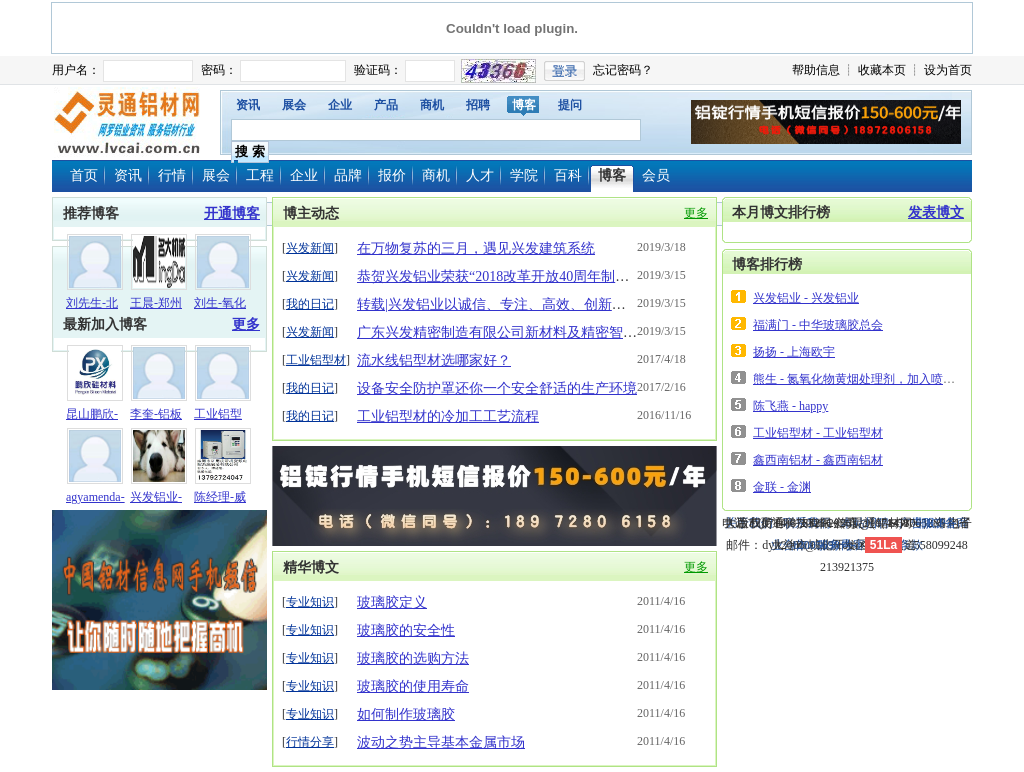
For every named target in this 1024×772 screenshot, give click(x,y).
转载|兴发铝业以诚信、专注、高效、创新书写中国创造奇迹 (540, 304)
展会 (294, 105)
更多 (246, 324)
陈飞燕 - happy (790, 406)
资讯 (248, 105)
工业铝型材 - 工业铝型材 (818, 433)
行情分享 (310, 742)
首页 (84, 175)
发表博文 (936, 212)
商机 (432, 105)
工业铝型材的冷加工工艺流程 (448, 416)
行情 (172, 175)
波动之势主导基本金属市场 (441, 742)
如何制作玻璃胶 (406, 714)
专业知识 (310, 602)
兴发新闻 (310, 248)
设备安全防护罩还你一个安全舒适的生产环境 (497, 388)
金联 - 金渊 (782, 487)
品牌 (348, 175)
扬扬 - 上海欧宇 (794, 352)
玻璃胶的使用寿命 (413, 686)
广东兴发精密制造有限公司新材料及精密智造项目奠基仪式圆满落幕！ (574, 332)
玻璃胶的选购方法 (413, 658)
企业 (340, 105)
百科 (568, 175)
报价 (392, 175)
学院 (524, 175)
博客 (524, 105)
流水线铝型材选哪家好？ (434, 360)
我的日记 (310, 304)
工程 (260, 175)
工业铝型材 (316, 360)
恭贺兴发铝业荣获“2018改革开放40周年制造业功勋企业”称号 (545, 276)
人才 (480, 175)
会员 (656, 175)
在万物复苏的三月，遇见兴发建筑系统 (476, 248)
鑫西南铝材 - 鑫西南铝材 (818, 460)
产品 (386, 105)
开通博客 (232, 213)
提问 (570, 105)
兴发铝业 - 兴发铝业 (806, 298)
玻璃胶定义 (392, 602)
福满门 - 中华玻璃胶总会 (818, 325)
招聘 (478, 105)
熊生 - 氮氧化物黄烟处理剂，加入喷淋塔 (860, 379)
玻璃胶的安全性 (406, 630)
